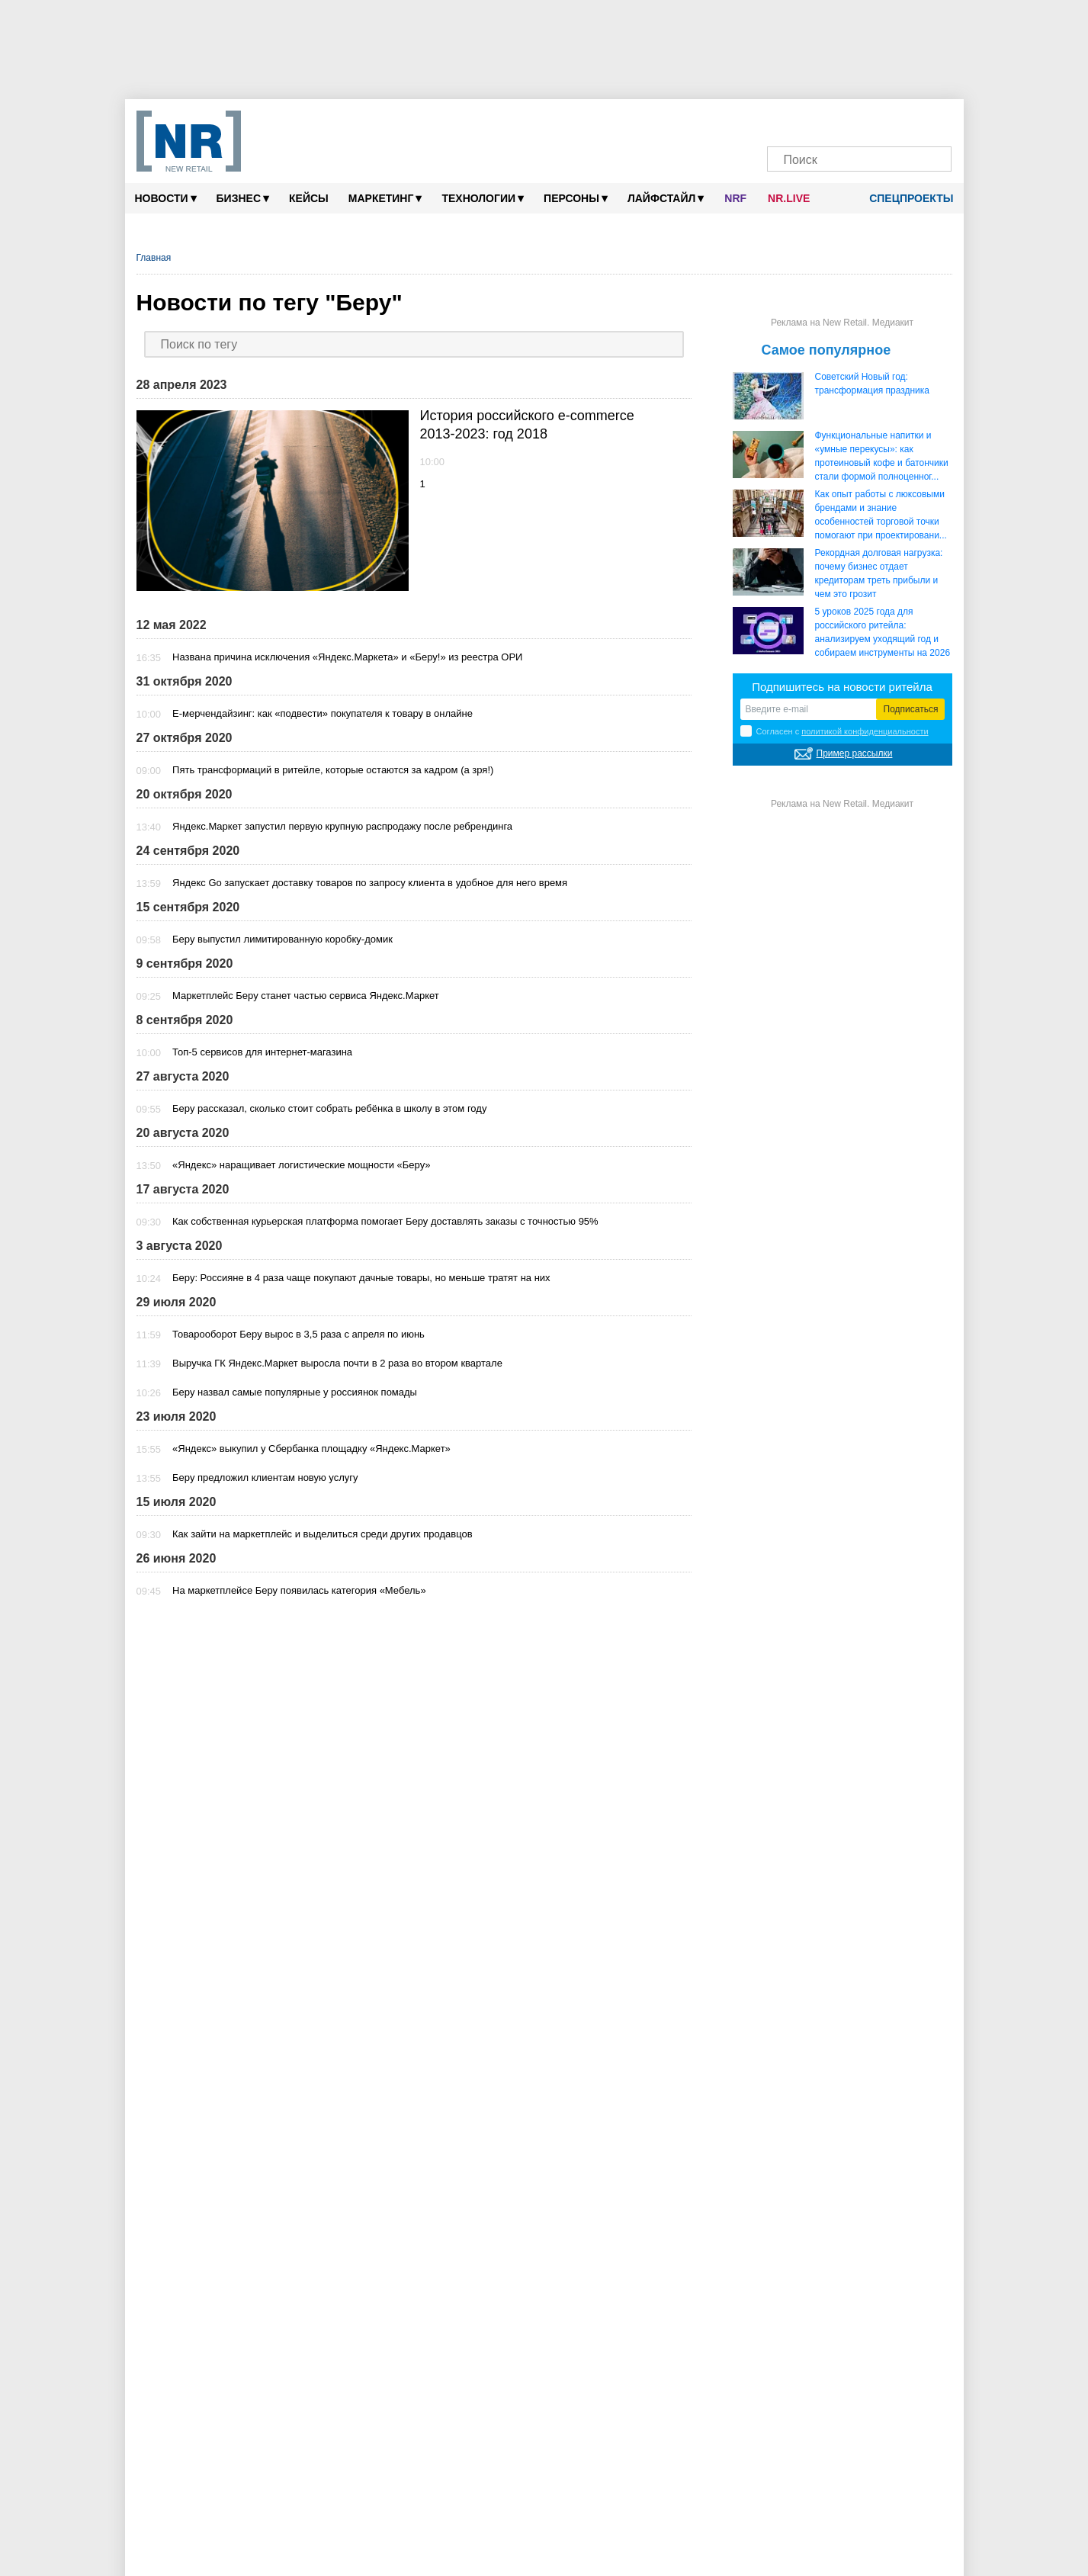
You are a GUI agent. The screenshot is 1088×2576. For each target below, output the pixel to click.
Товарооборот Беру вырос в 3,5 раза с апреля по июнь (298, 1334)
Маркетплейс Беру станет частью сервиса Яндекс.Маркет (305, 995)
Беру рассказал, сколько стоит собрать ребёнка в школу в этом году (329, 1108)
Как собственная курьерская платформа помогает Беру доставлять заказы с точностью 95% (385, 1221)
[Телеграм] (787, 120)
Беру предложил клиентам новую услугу (265, 1477)
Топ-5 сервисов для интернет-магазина (262, 1052)
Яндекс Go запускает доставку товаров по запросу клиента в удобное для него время (369, 882)
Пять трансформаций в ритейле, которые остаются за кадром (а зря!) (332, 770)
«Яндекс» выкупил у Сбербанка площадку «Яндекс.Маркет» (311, 1448)
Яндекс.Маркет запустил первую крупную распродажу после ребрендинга (342, 826)
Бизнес (243, 197)
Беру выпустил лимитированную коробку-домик (282, 939)
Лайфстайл (665, 197)
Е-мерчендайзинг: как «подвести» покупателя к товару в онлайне (322, 713)
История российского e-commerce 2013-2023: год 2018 (527, 425)
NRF (735, 198)
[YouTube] (874, 120)
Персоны (576, 197)
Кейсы (309, 198)
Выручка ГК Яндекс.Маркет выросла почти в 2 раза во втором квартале (337, 1363)
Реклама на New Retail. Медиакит (842, 322)
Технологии (482, 197)
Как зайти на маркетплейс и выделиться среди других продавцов (322, 1534)
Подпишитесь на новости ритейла (842, 686)
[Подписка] (932, 120)
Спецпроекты (906, 198)
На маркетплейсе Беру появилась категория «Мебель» (299, 1590)
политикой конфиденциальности (864, 731)
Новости (166, 197)
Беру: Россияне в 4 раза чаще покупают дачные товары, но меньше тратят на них (361, 1277)
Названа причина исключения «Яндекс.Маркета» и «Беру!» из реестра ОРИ (347, 657)
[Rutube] (903, 120)
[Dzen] (845, 120)
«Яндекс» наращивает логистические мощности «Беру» (301, 1165)
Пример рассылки (855, 753)
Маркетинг (385, 197)
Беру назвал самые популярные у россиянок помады (294, 1392)
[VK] (816, 120)
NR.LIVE (789, 198)
